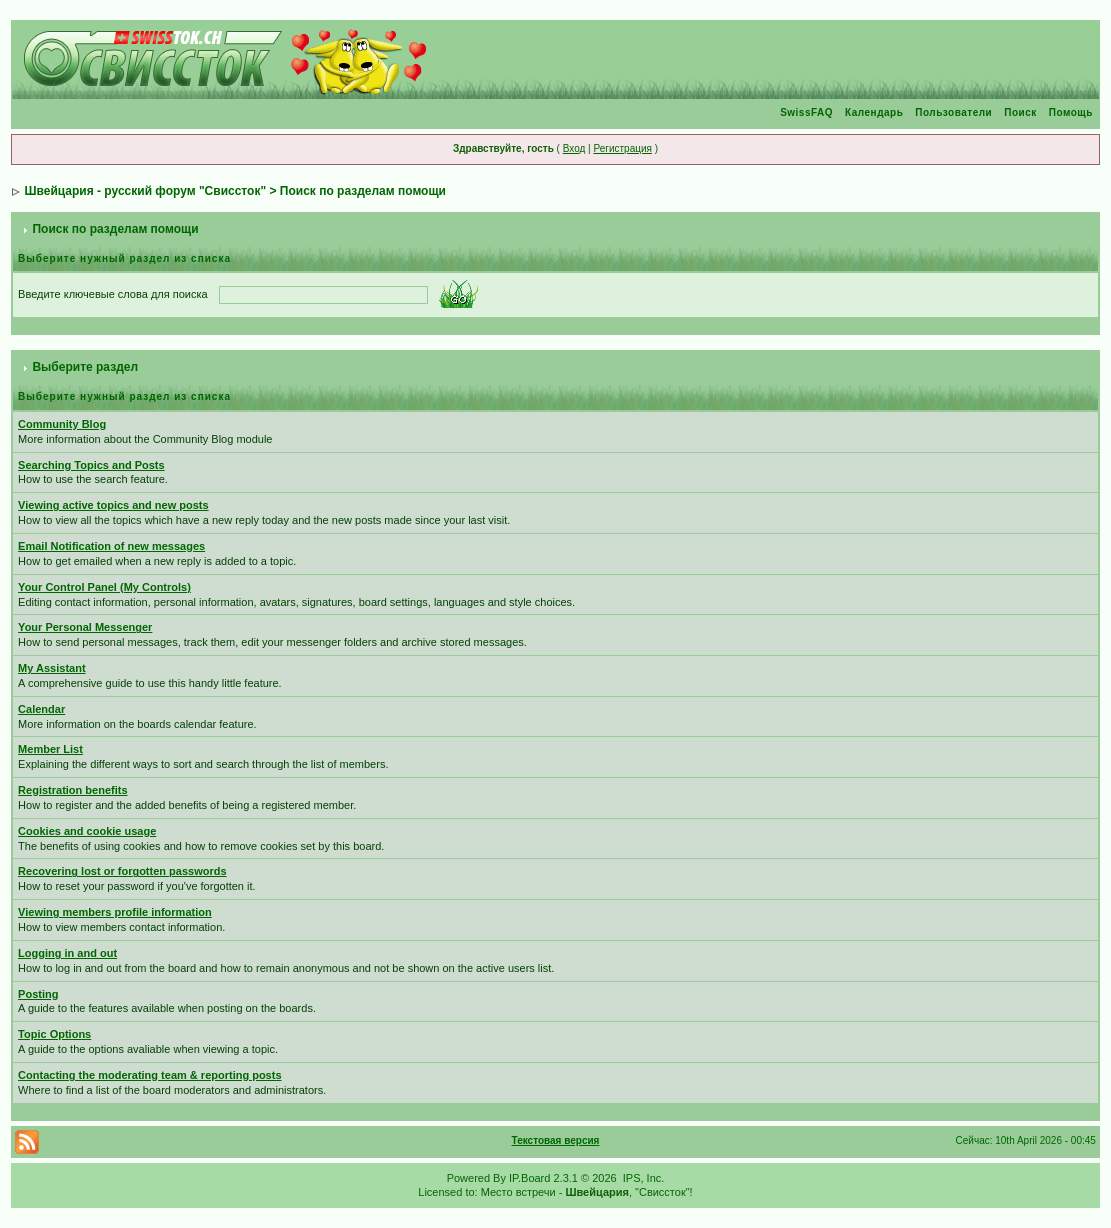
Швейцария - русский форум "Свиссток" (145, 191)
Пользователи (953, 112)
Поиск (1020, 112)
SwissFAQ (806, 112)
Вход (574, 148)
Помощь (1071, 112)
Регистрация (622, 148)
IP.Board (529, 1178)
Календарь (874, 112)
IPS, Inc (642, 1178)
